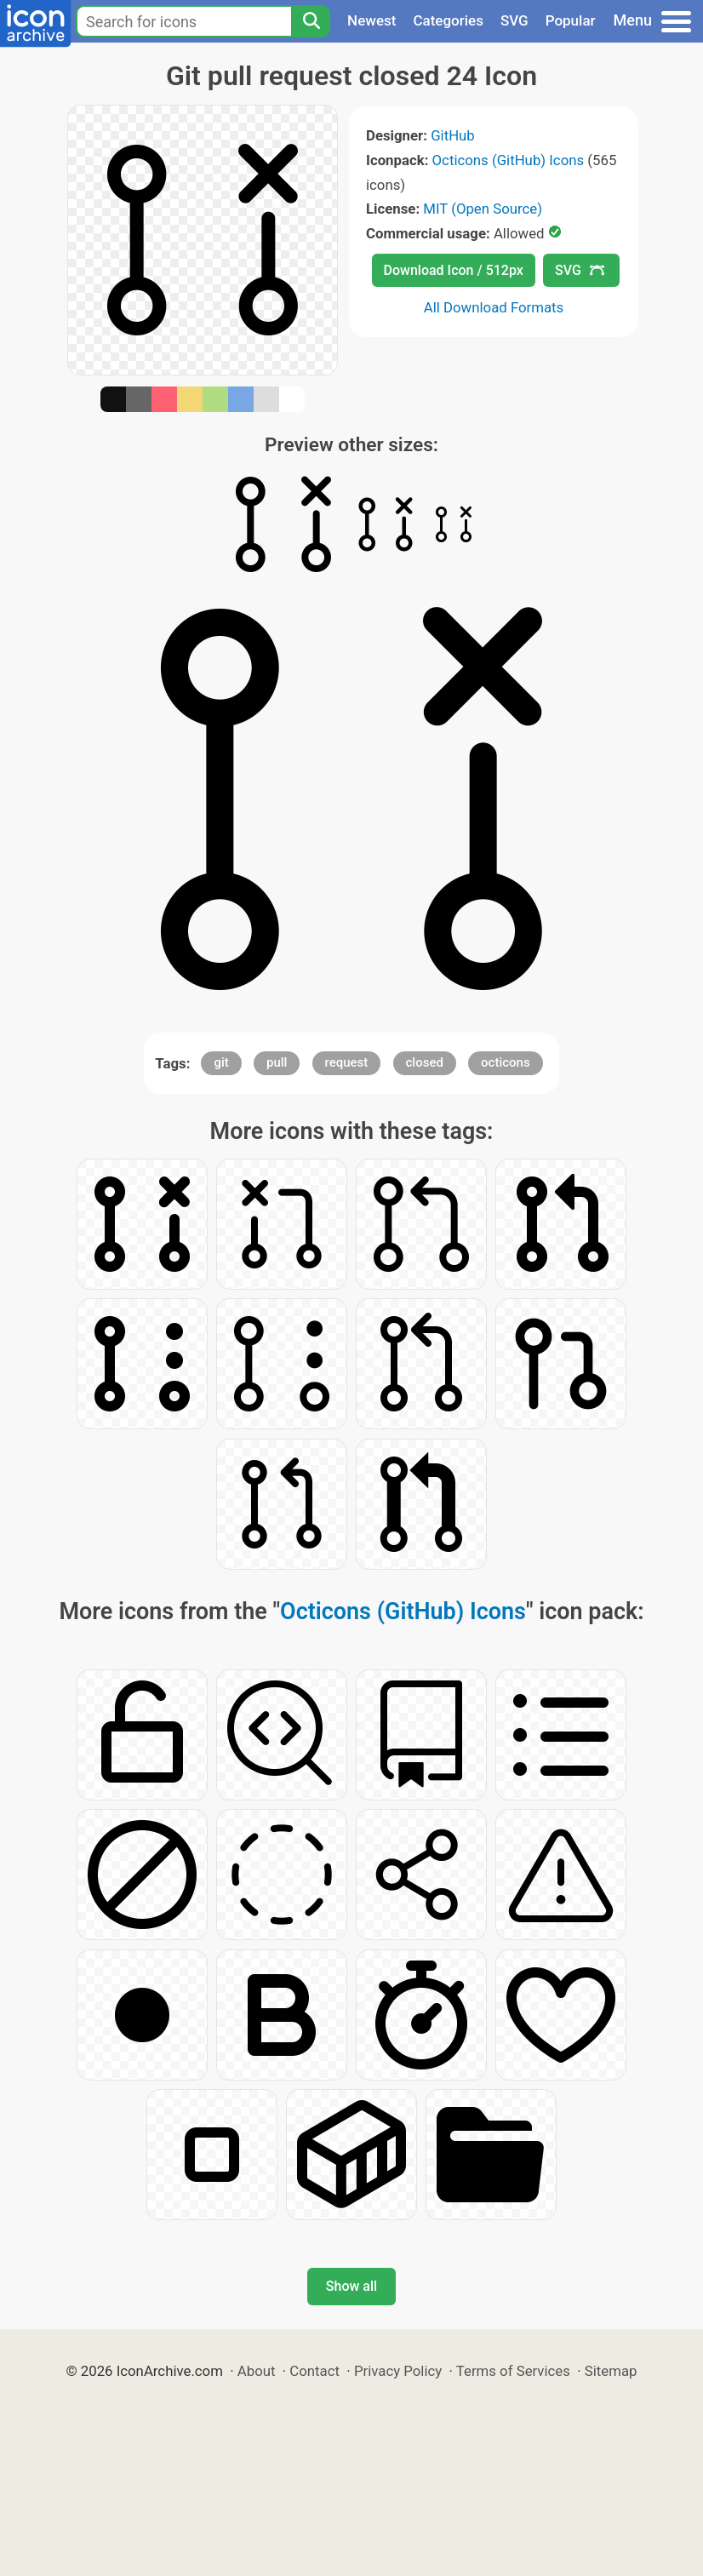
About (256, 2370)
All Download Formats (494, 307)
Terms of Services (513, 2370)
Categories (448, 20)
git (221, 1062)
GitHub (453, 135)
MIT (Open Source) (482, 208)
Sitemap (611, 2370)
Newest (371, 20)
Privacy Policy (398, 2370)
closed (424, 1062)
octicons (505, 1062)
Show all (351, 2286)
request (347, 1062)
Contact (314, 2370)
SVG (514, 20)
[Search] (310, 21)
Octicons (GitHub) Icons (508, 160)
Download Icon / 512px (453, 270)
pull (276, 1062)
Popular (571, 20)
